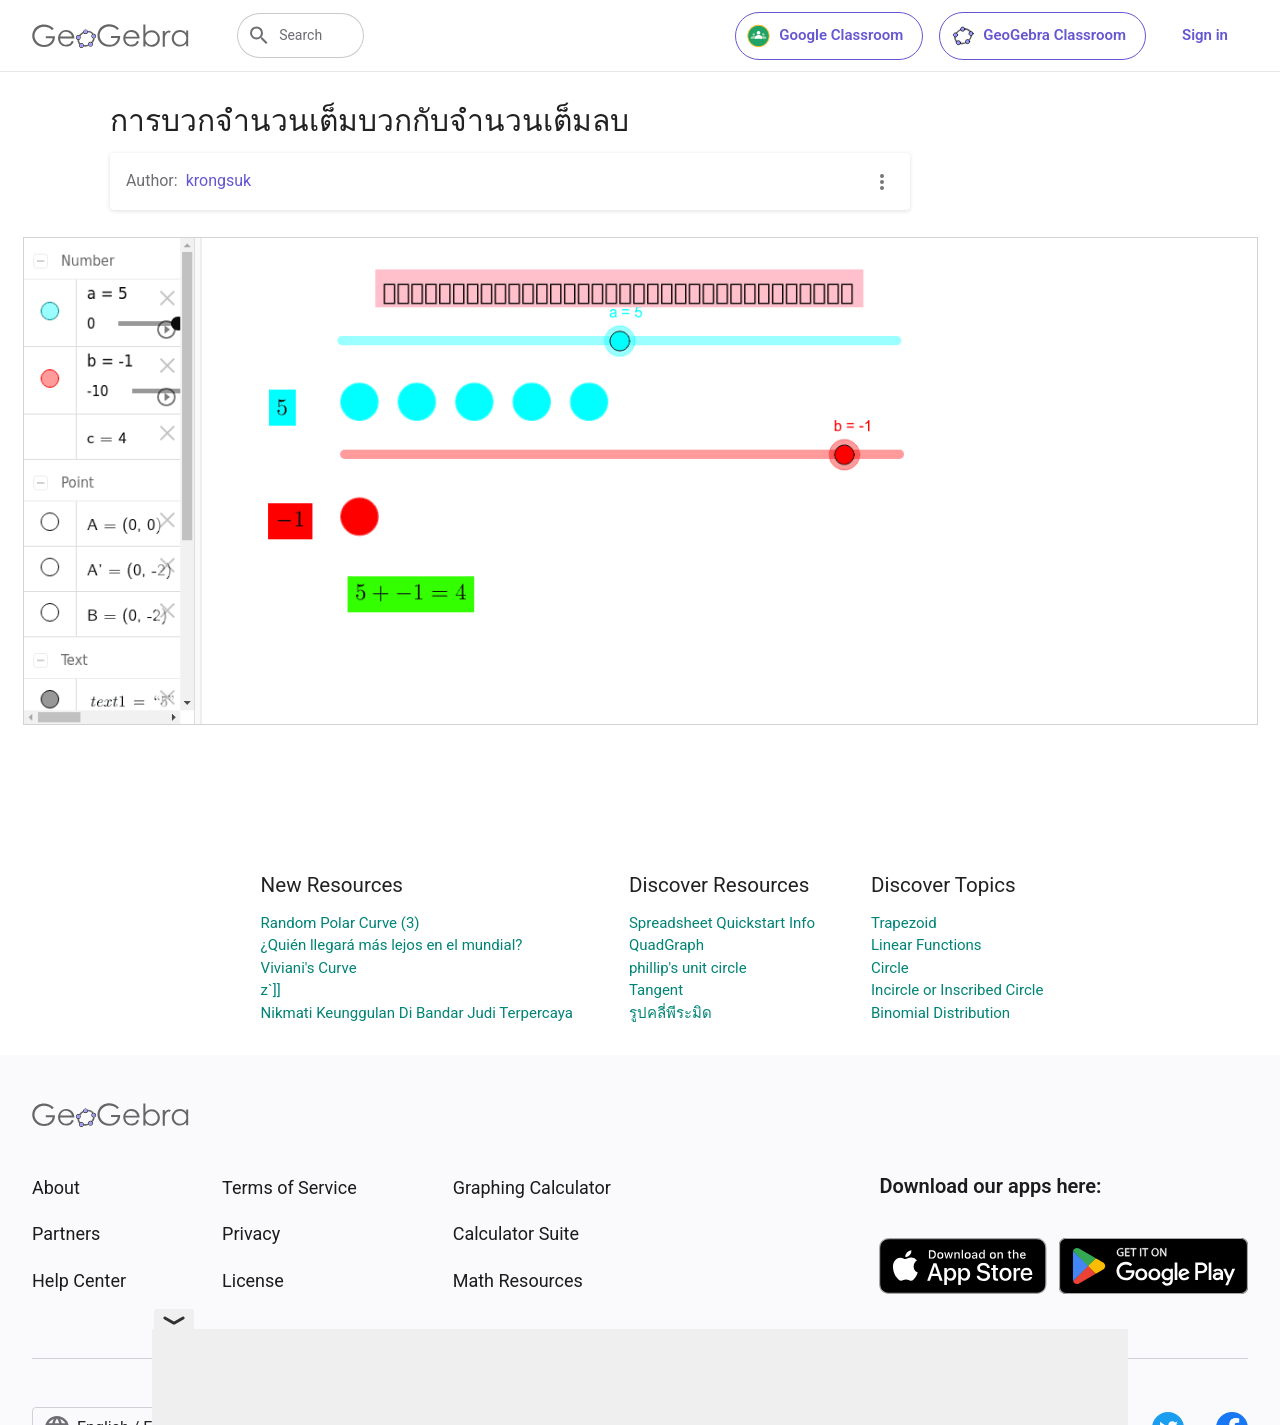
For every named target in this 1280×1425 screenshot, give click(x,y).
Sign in (1205, 35)
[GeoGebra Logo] (110, 36)
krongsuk (219, 180)
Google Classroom (825, 36)
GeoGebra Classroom (1038, 36)
